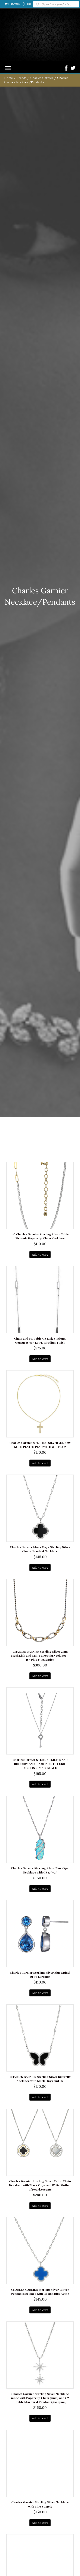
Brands (21, 376)
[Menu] (8, 366)
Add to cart (40, 1552)
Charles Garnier (41, 376)
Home (8, 376)
